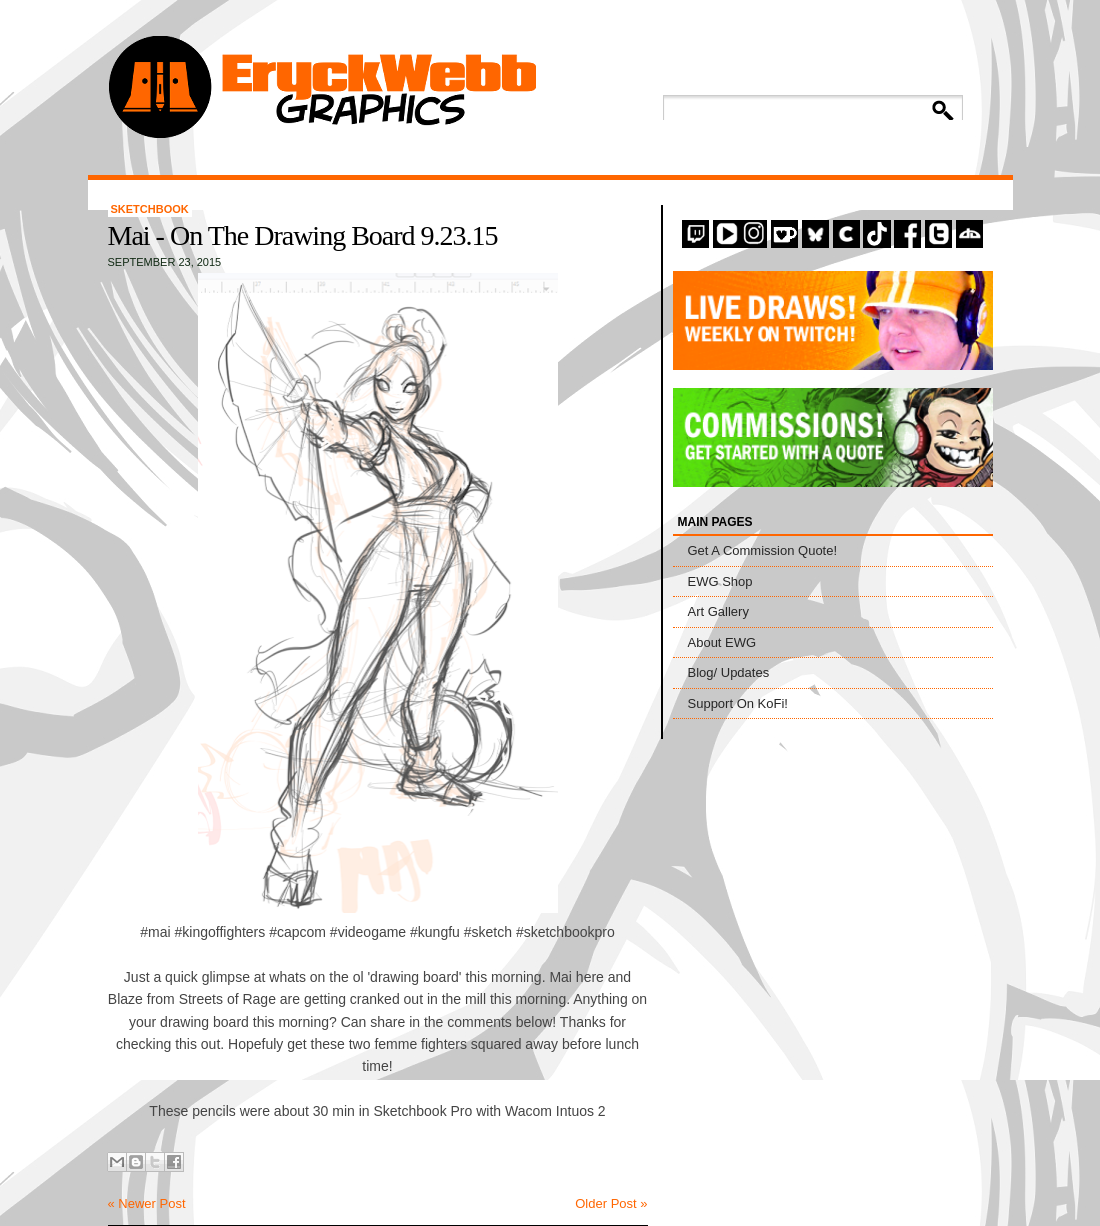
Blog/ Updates (729, 672)
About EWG (722, 642)
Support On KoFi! (738, 703)
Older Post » (611, 1203)
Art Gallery (718, 611)
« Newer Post (147, 1203)
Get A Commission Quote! (763, 550)
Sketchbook (150, 209)
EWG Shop (720, 581)
